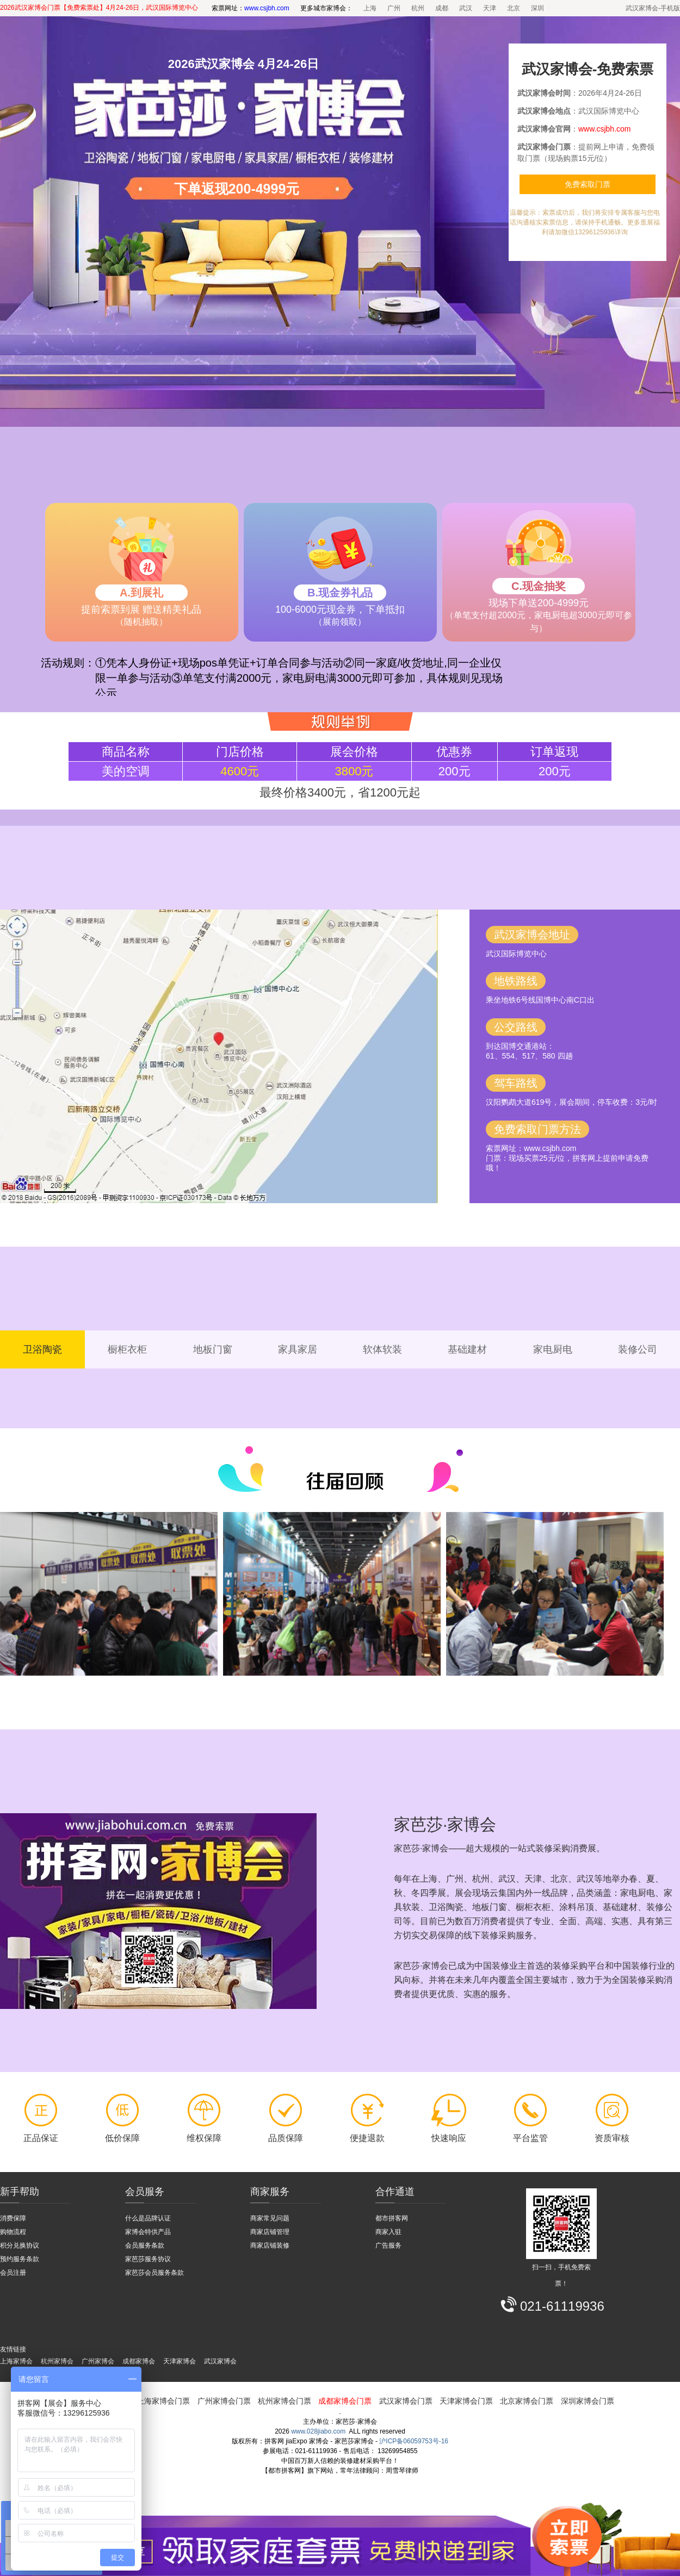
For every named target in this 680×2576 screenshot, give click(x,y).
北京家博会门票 (526, 2401)
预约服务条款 (19, 2259)
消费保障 (13, 2218)
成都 (441, 8)
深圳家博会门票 (587, 2401)
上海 (369, 8)
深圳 (537, 8)
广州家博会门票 (224, 2401)
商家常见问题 (269, 2218)
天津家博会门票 (466, 2401)
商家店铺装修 (269, 2245)
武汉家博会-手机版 (653, 8)
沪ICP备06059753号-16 (413, 2441)
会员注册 (13, 2272)
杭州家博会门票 (284, 2401)
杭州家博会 (57, 2361)
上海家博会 (16, 2361)
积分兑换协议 (19, 2245)
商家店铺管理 (269, 2232)
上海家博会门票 (163, 2401)
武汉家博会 (220, 2361)
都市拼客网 (391, 2218)
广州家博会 (98, 2361)
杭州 (417, 8)
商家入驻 (388, 2232)
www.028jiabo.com (318, 2431)
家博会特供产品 (148, 2232)
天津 (489, 8)
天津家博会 (179, 2361)
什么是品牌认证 (148, 2218)
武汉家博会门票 (405, 2401)
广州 (393, 8)
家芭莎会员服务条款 (154, 2272)
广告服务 (388, 2245)
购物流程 (13, 2232)
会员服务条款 (144, 2245)
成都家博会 (138, 2361)
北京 (513, 8)
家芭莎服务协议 (148, 2259)
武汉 (465, 8)
